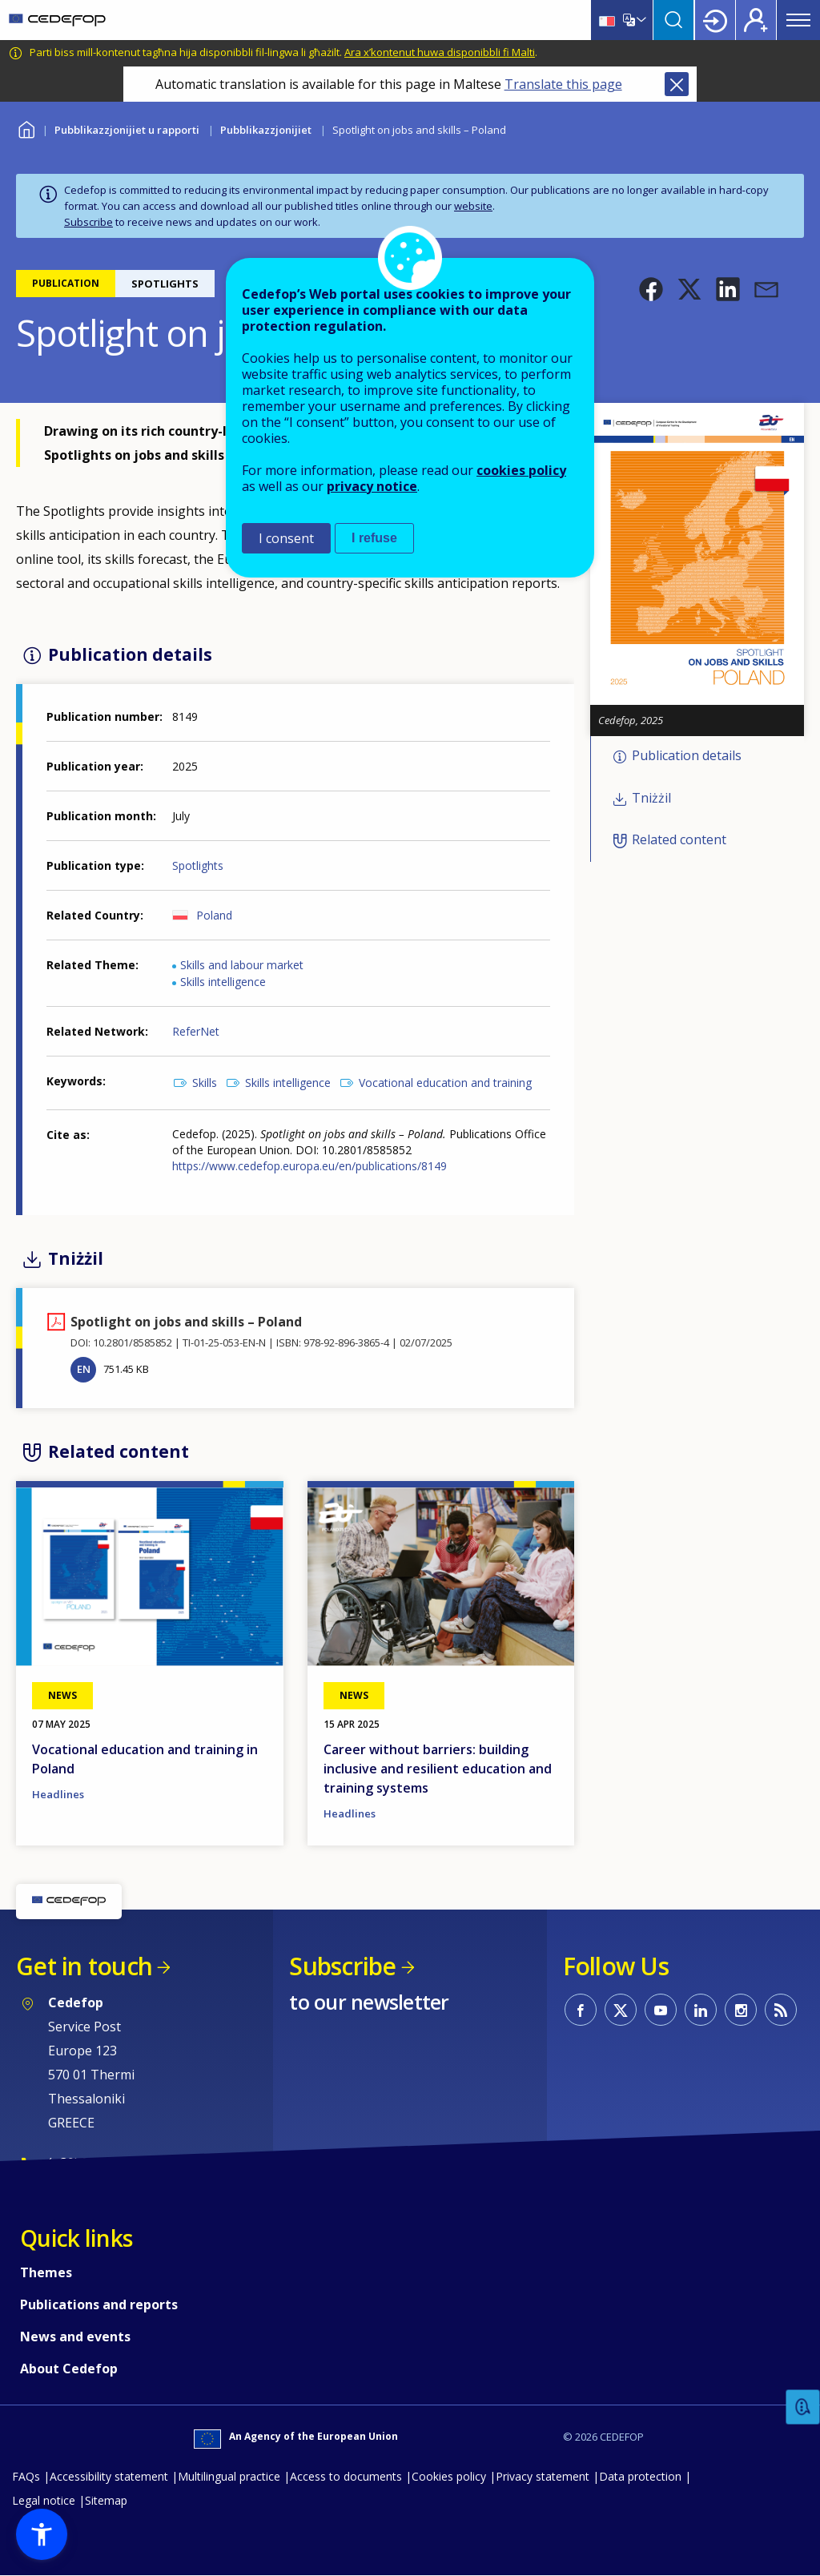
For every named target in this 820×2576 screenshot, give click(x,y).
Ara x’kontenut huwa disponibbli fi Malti (439, 52)
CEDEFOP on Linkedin (701, 2010)
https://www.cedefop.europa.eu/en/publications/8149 (311, 1165)
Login (715, 20)
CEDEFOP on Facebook (581, 2010)
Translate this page (563, 84)
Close (677, 84)
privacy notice (372, 486)
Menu (798, 20)
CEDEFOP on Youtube (661, 2010)
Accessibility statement (109, 2476)
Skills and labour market (241, 964)
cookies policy (521, 470)
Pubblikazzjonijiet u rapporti (126, 130)
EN (83, 1369)
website (473, 206)
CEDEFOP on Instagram (741, 2010)
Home (26, 128)
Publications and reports (99, 2304)
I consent (286, 538)
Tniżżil (651, 798)
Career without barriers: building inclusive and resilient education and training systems (438, 1769)
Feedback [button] (803, 2407)
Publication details (687, 756)
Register (756, 20)
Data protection (640, 2476)
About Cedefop (69, 2368)
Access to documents (346, 2476)
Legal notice (43, 2500)
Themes (46, 2272)
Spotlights (197, 865)
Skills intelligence (223, 981)
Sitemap (106, 2500)
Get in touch (84, 1966)
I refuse (374, 538)
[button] (651, 289)
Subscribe (88, 222)
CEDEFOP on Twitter (621, 2010)
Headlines (58, 1794)
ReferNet (195, 1031)
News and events (75, 2336)
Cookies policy (449, 2476)
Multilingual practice (229, 2476)
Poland (214, 915)
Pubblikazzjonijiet (266, 130)
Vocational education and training (445, 1082)
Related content (679, 840)
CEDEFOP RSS (781, 2010)
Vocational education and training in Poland (145, 1759)
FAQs (26, 2476)
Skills (204, 1082)
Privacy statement (542, 2476)
